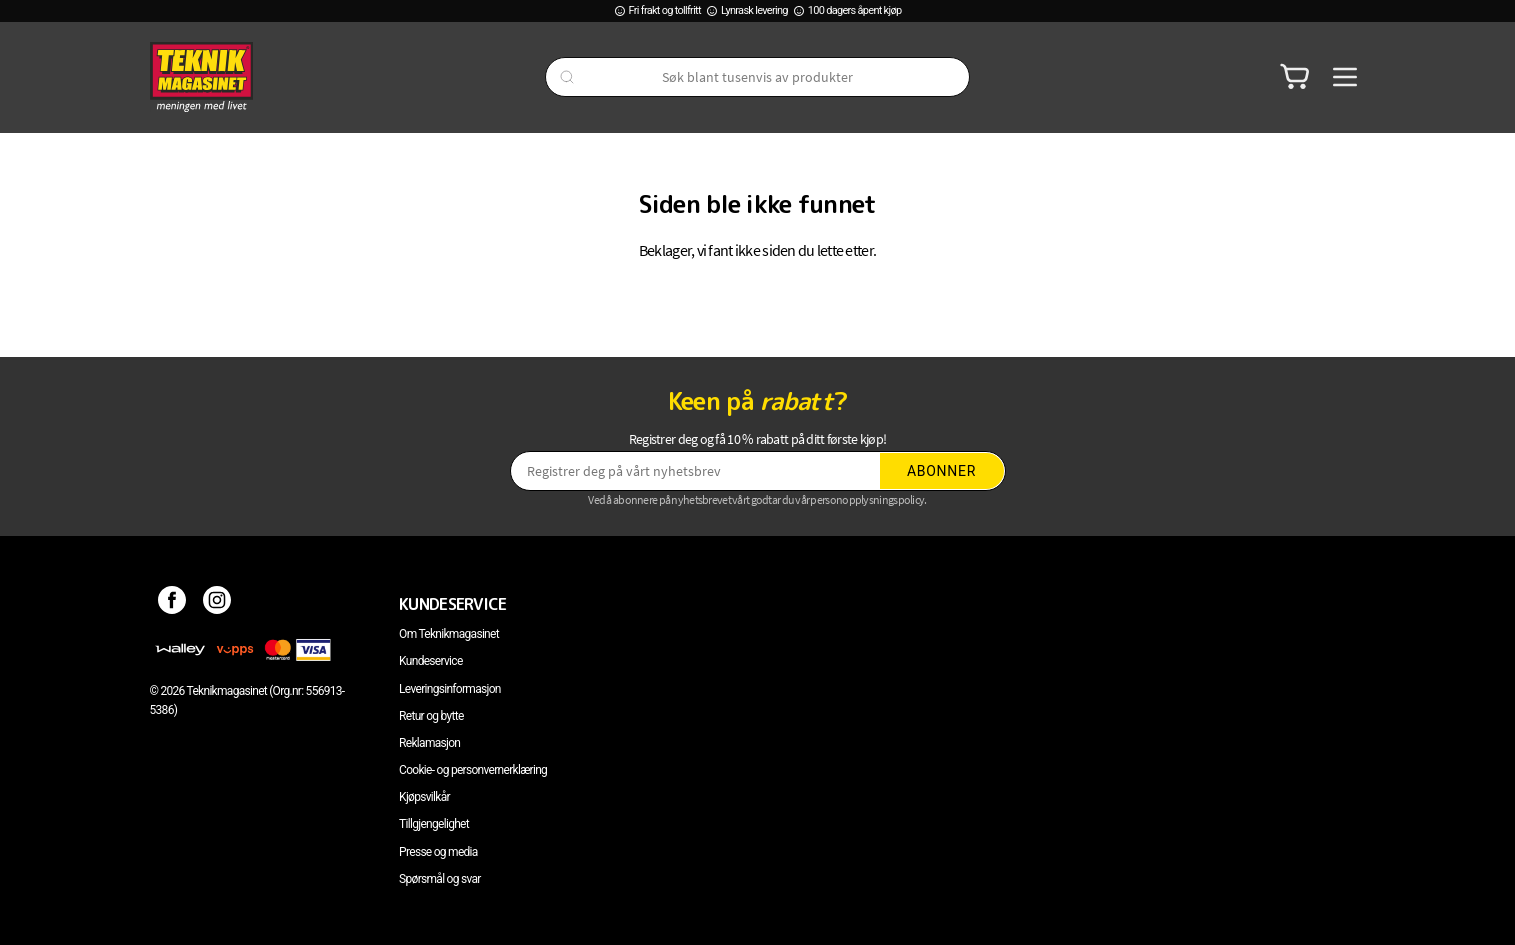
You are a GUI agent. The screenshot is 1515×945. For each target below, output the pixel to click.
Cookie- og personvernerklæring (473, 770)
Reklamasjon (429, 743)
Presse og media (438, 852)
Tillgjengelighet (434, 824)
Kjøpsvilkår (424, 797)
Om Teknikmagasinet (449, 634)
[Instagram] (217, 604)
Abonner (941, 471)
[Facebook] (172, 604)
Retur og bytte (431, 716)
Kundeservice (430, 661)
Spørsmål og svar (440, 879)
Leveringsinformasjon (450, 689)
